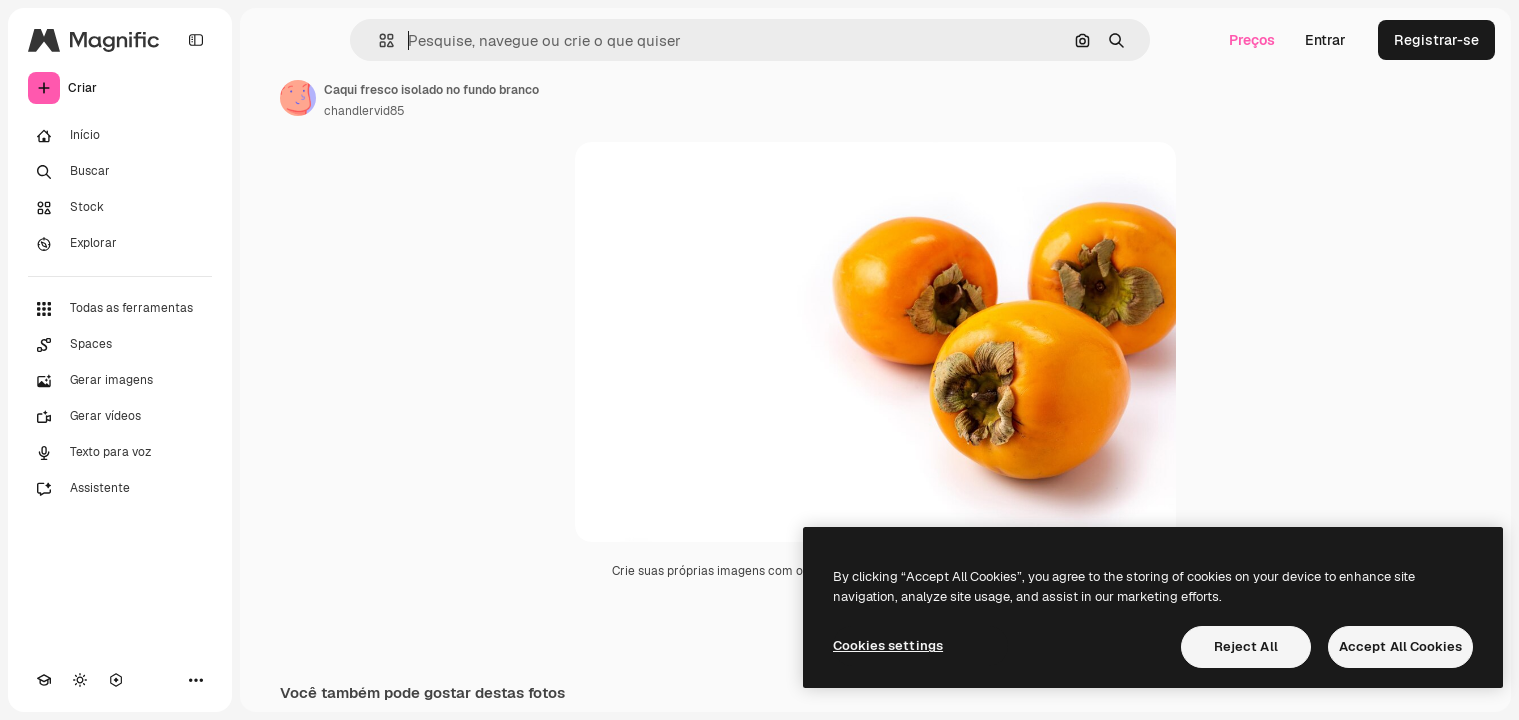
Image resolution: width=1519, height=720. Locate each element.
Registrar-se (1436, 40)
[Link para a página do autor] (298, 98)
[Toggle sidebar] (196, 40)
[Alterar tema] (80, 680)
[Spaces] (120, 345)
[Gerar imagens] (120, 381)
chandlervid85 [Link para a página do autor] (364, 111)
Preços (1252, 40)
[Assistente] (120, 489)
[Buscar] (120, 172)
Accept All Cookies (1400, 646)
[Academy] (44, 680)
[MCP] (116, 680)
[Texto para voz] (120, 453)
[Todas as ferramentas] (120, 309)
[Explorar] (120, 244)
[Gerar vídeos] (120, 417)
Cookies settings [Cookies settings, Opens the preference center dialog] (888, 645)
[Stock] (120, 208)
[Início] (120, 136)
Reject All (1246, 646)
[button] (378, 40)
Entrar (1325, 40)
